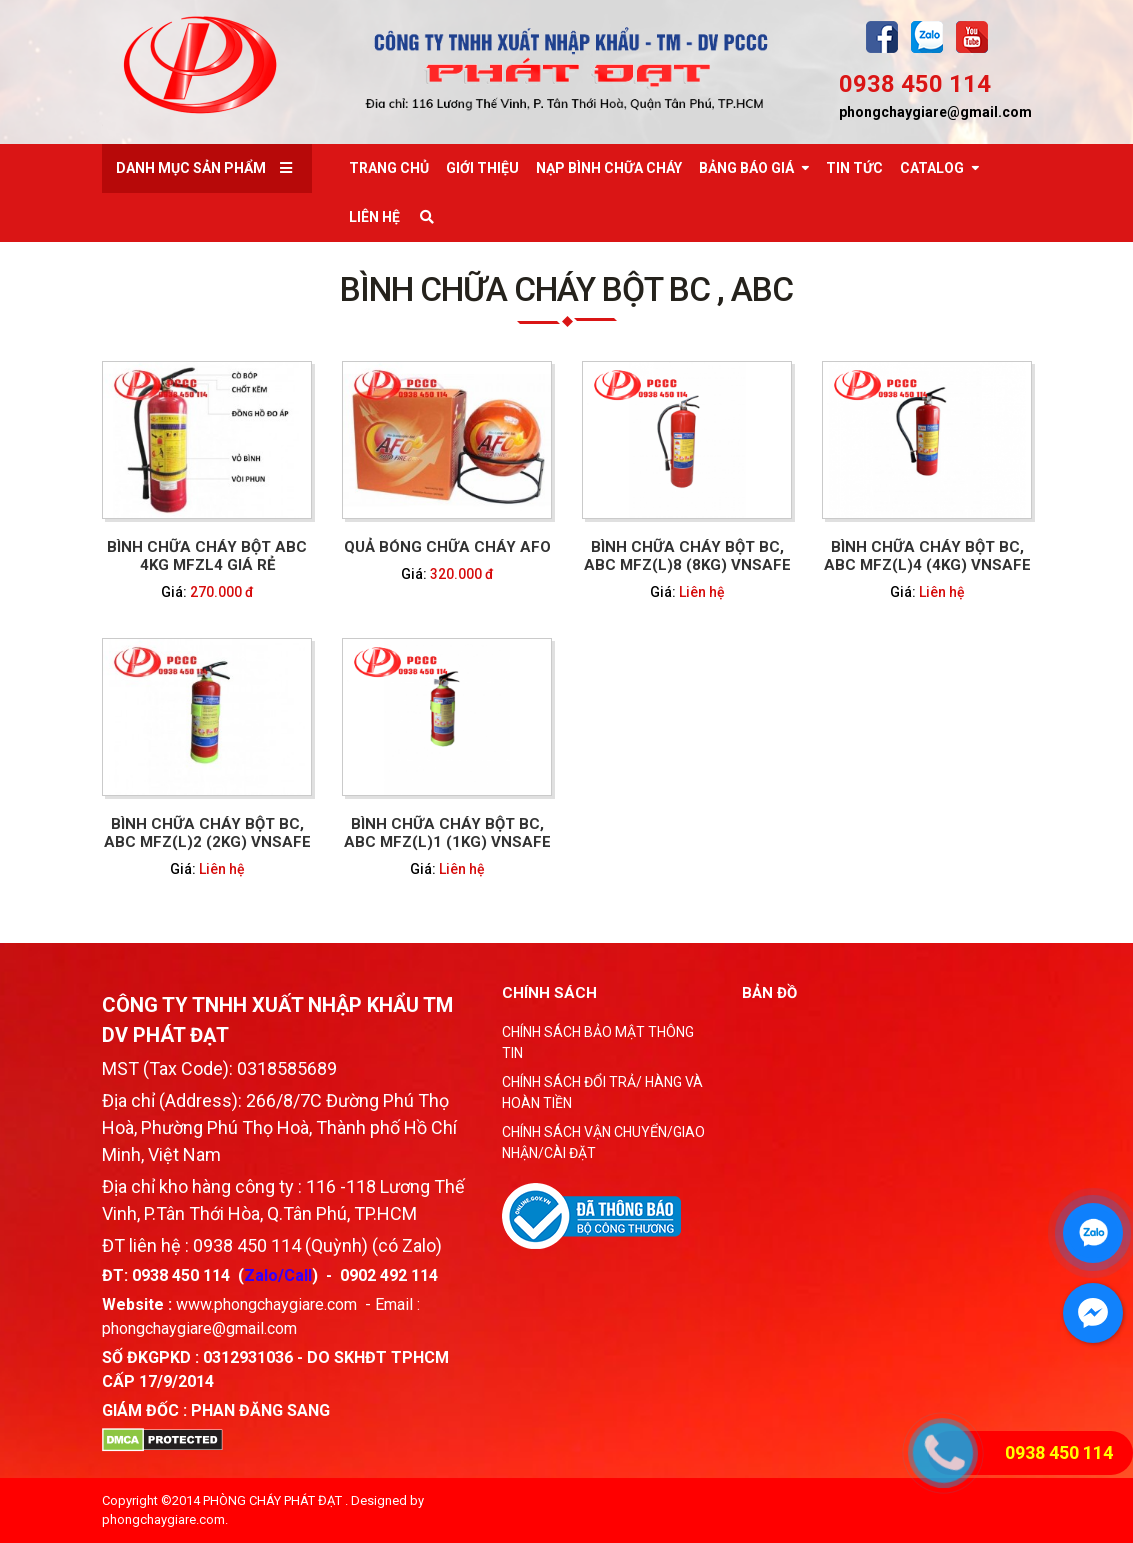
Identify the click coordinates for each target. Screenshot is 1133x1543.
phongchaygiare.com (163, 1519)
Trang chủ (389, 168)
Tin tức (854, 168)
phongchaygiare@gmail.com (935, 112)
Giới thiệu (482, 168)
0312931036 (248, 1357)
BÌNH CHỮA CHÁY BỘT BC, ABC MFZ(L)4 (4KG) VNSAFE (926, 556)
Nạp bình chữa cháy (609, 168)
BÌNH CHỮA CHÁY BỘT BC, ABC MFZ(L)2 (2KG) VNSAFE (206, 833)
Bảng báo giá (746, 168)
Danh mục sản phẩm (191, 168)
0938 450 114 (915, 84)
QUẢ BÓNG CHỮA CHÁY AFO (446, 547)
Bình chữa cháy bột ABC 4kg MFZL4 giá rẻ (207, 556)
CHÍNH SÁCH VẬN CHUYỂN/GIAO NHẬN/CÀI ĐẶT (603, 1142)
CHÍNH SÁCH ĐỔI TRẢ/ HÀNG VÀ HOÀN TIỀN (602, 1092)
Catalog (932, 168)
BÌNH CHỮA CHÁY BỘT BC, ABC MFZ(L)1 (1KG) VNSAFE (446, 833)
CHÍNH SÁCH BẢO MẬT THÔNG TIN (598, 1042)
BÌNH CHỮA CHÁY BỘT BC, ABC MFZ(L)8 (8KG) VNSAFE (686, 556)
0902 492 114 (389, 1275)
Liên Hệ (374, 217)
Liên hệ (701, 592)
